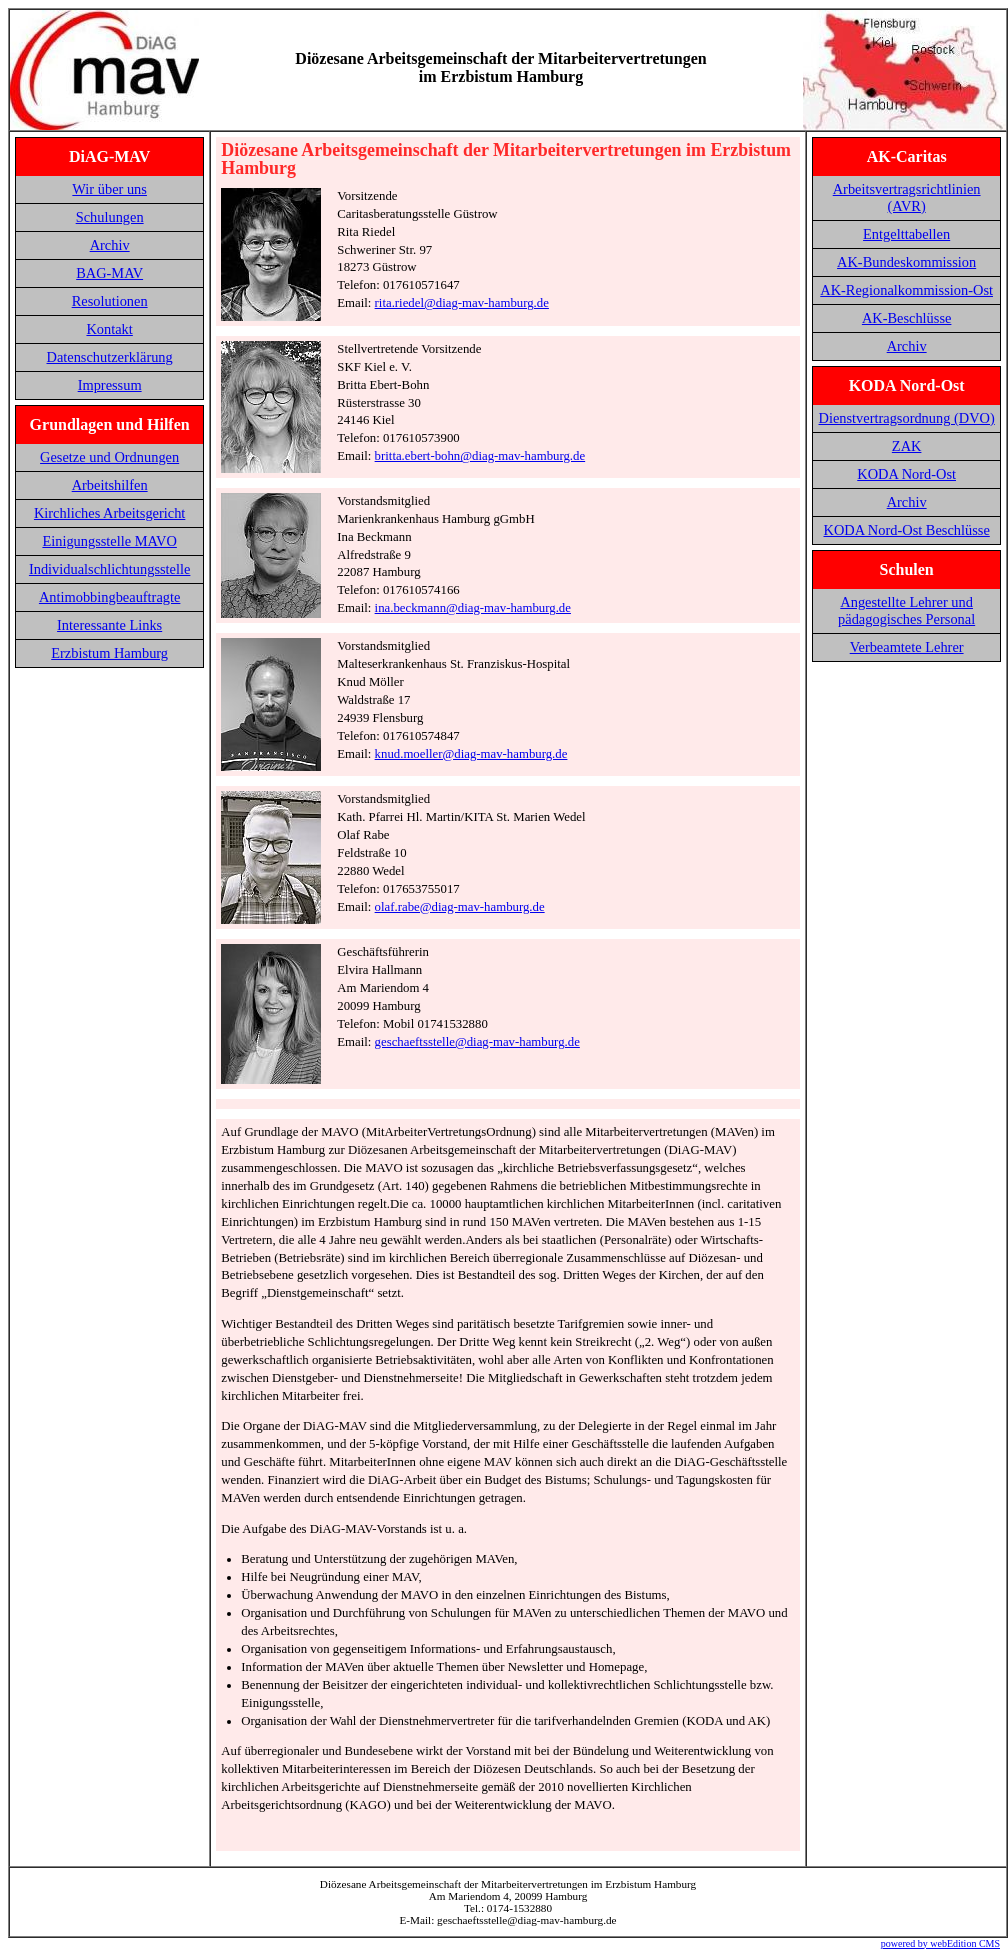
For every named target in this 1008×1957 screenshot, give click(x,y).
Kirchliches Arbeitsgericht (109, 513)
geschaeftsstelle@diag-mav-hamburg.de (477, 1042)
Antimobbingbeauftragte (109, 597)
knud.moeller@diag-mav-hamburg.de (471, 754)
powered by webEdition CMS (940, 1943)
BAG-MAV (109, 273)
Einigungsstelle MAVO (109, 541)
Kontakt (109, 329)
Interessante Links (109, 625)
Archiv (110, 245)
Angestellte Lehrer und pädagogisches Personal (906, 610)
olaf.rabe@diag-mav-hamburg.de (460, 907)
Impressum (110, 385)
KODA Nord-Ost (906, 474)
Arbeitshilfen (110, 485)
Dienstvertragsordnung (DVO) (907, 418)
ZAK (907, 446)
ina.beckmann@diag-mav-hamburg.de (473, 608)
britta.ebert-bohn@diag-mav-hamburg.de (480, 456)
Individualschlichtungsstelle (109, 569)
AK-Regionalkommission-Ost (906, 290)
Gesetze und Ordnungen (109, 457)
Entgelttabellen (906, 234)
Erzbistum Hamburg (109, 653)
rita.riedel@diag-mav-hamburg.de (462, 303)
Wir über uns (109, 189)
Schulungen (110, 217)
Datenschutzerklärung (110, 357)
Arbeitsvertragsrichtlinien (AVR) (907, 197)
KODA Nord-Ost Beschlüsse (907, 530)
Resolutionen (110, 301)
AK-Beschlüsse (907, 318)
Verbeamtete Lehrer (907, 647)
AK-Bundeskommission (906, 262)
